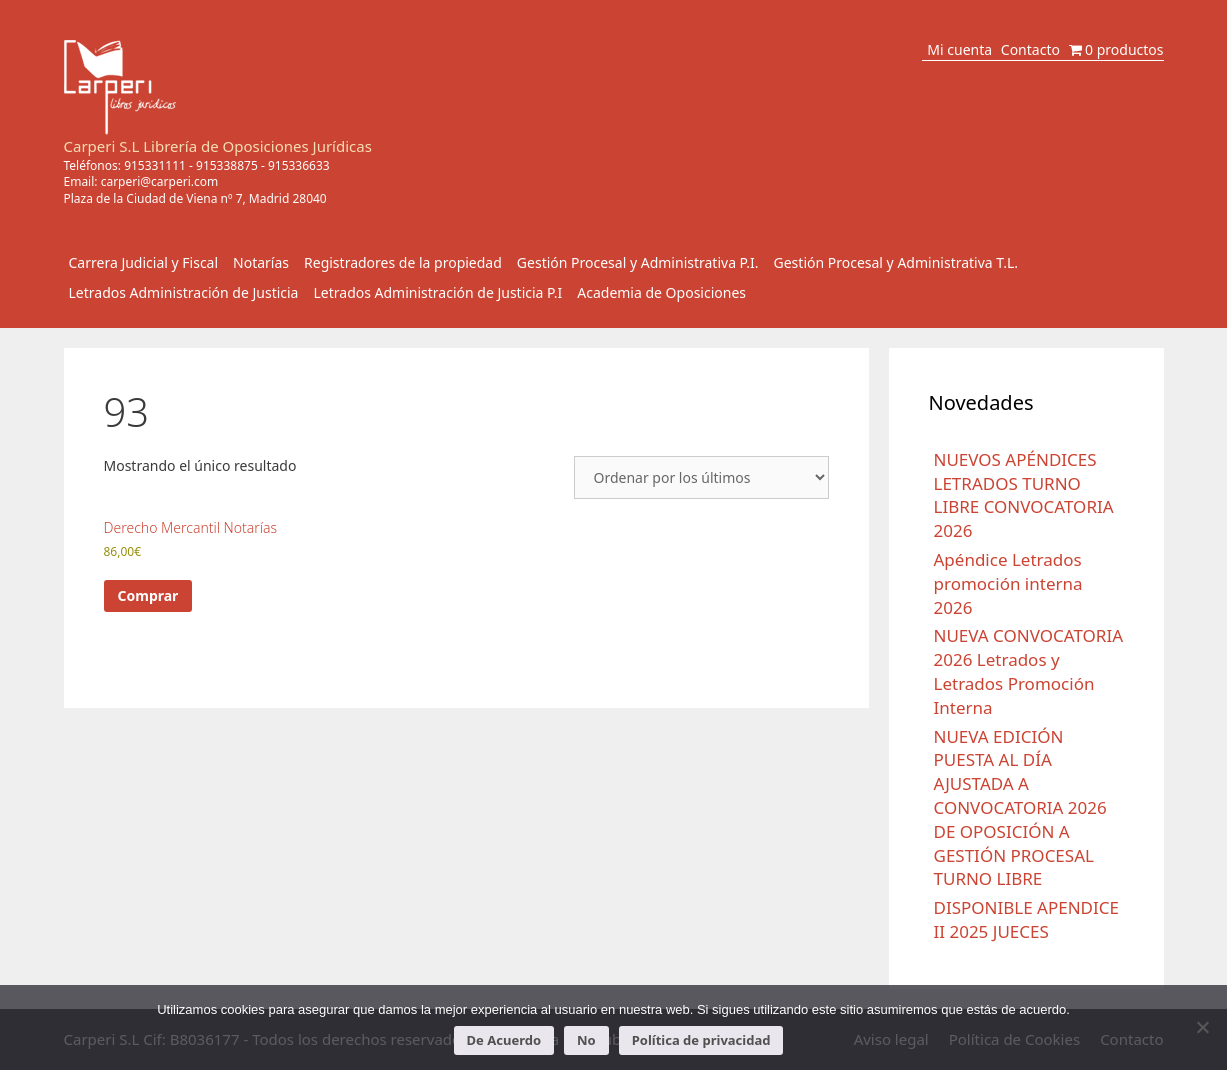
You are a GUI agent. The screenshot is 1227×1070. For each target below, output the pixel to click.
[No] (1202, 1027)
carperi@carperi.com (160, 181)
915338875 (227, 165)
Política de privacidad (701, 1040)
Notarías (261, 262)
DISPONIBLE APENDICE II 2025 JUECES (1026, 919)
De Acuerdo (504, 1040)
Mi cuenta (959, 49)
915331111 (155, 165)
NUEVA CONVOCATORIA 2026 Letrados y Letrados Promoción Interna (1029, 671)
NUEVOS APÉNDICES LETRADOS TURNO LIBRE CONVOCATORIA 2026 (1024, 495)
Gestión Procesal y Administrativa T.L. (896, 262)
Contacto (1030, 49)
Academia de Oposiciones (661, 292)
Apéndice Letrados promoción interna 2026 (1008, 583)
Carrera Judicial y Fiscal (144, 262)
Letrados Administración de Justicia (184, 292)
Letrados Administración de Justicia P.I (437, 292)
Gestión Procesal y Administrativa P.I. (638, 262)
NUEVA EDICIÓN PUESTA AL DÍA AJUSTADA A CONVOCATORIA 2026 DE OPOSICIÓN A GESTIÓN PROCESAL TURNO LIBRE (1020, 808)
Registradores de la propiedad (403, 262)
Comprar (148, 595)
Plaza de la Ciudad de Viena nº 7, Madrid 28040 (195, 198)
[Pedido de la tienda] (701, 477)
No (586, 1040)
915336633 (299, 165)
